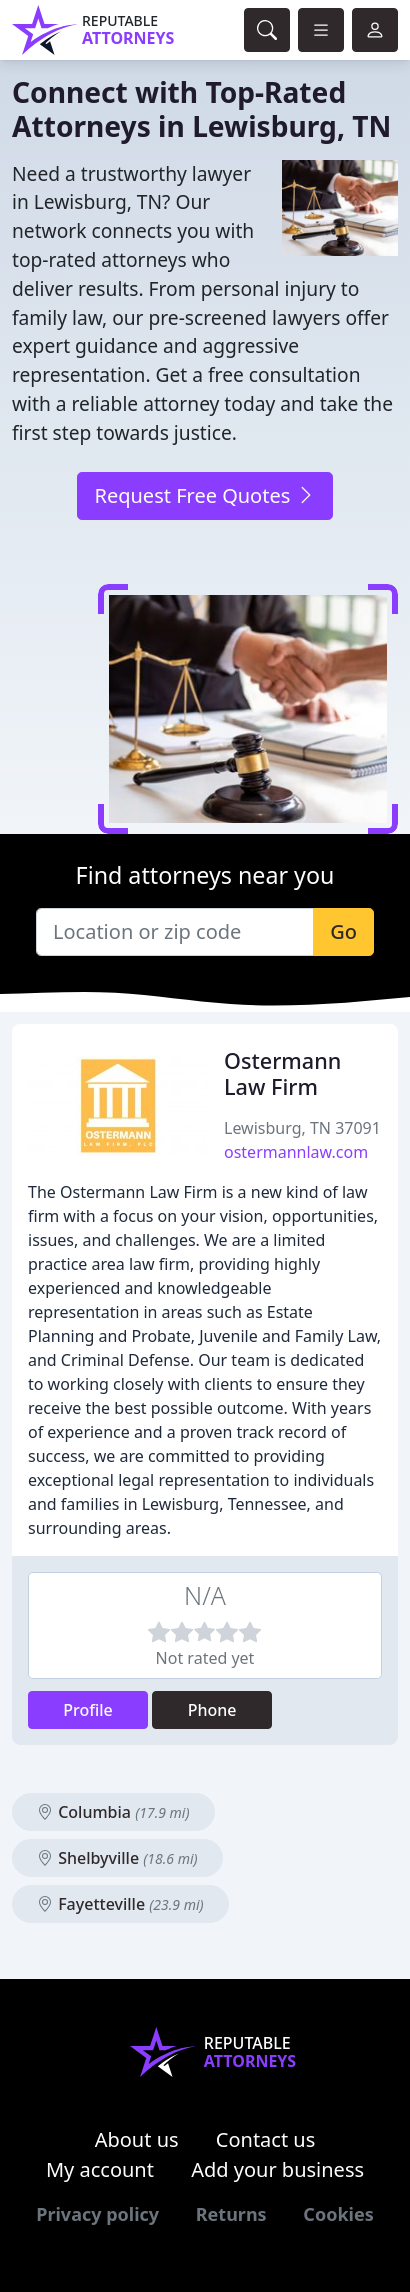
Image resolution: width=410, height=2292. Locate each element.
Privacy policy (97, 2214)
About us (137, 2139)
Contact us (266, 2139)
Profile (88, 1710)
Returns (231, 2214)
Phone (212, 1710)
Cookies (338, 2214)
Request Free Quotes (204, 495)
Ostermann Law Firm (282, 1073)
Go (343, 931)
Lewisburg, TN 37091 (302, 1128)
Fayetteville (120, 1904)
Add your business (277, 2169)
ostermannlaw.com (296, 1152)
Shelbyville (117, 1858)
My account (100, 2169)
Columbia (113, 1812)
